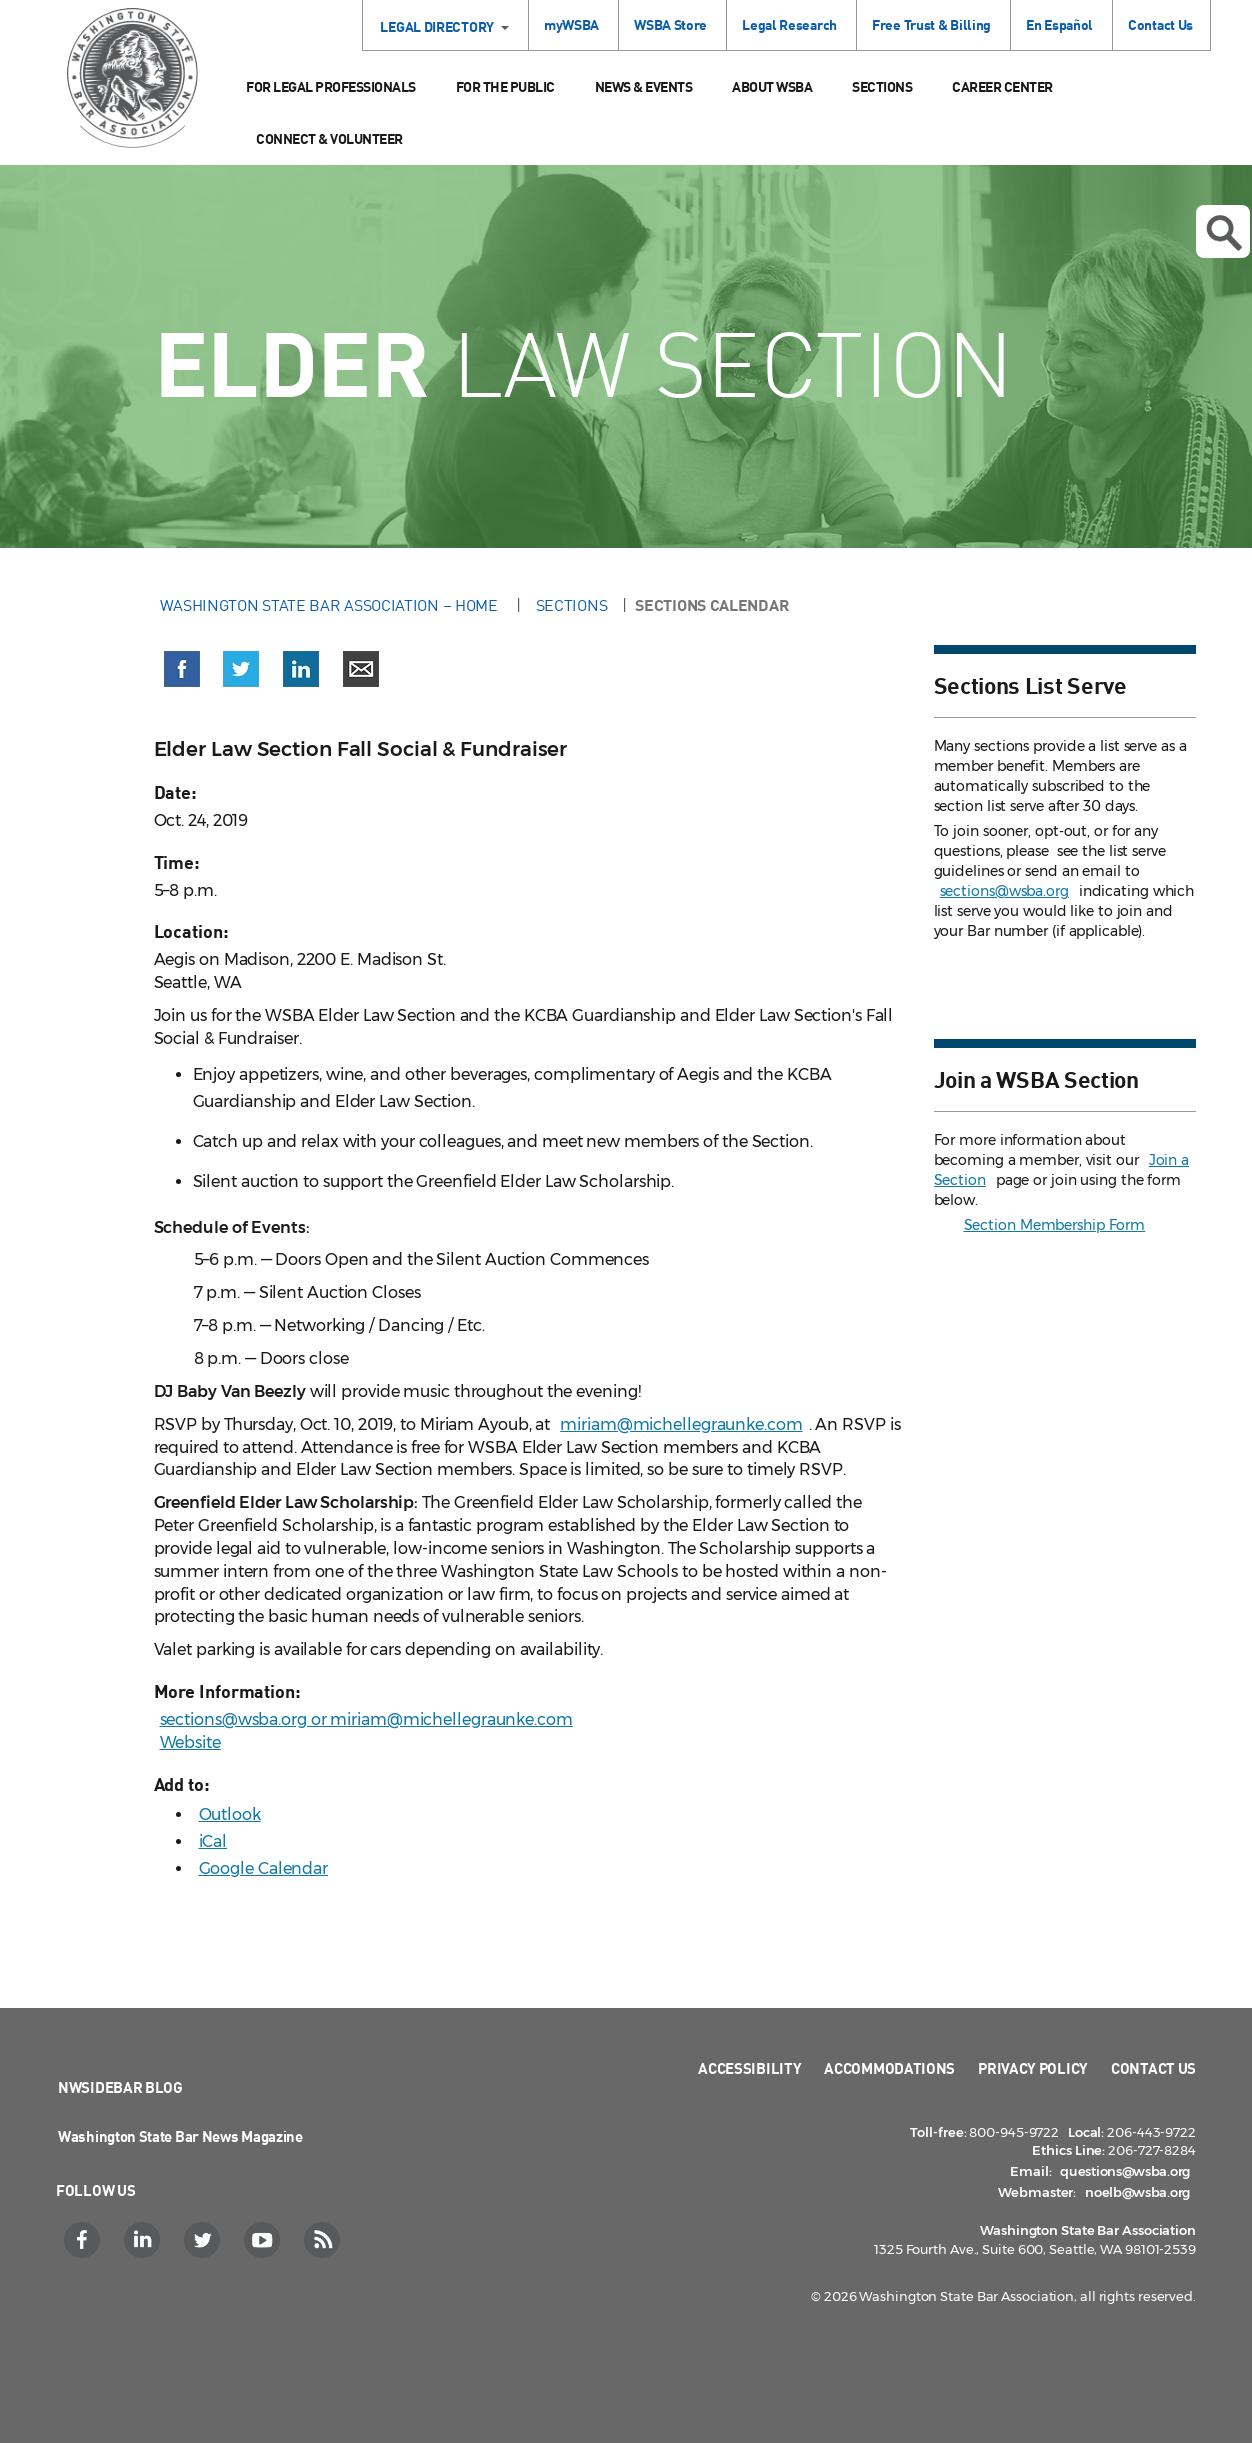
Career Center (1002, 86)
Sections (882, 86)
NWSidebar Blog (120, 2087)
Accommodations (889, 2068)
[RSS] (324, 2240)
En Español (1059, 24)
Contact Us (1160, 24)
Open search (1224, 233)
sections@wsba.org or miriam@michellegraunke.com (366, 1719)
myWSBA (571, 24)
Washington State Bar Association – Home (331, 605)
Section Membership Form (1055, 1225)
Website (190, 1742)
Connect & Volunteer (329, 138)
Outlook (230, 1814)
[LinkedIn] (144, 2240)
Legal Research (789, 24)
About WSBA (772, 86)
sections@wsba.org (1004, 891)
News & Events (644, 86)
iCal (213, 1841)
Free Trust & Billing (931, 24)
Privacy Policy (1033, 2068)
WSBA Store (670, 24)
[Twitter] (204, 2240)
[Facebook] (84, 2240)
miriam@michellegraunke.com (681, 1424)
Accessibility (749, 2068)
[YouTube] (264, 2240)
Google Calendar (264, 1868)
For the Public (505, 86)
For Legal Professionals (331, 86)
